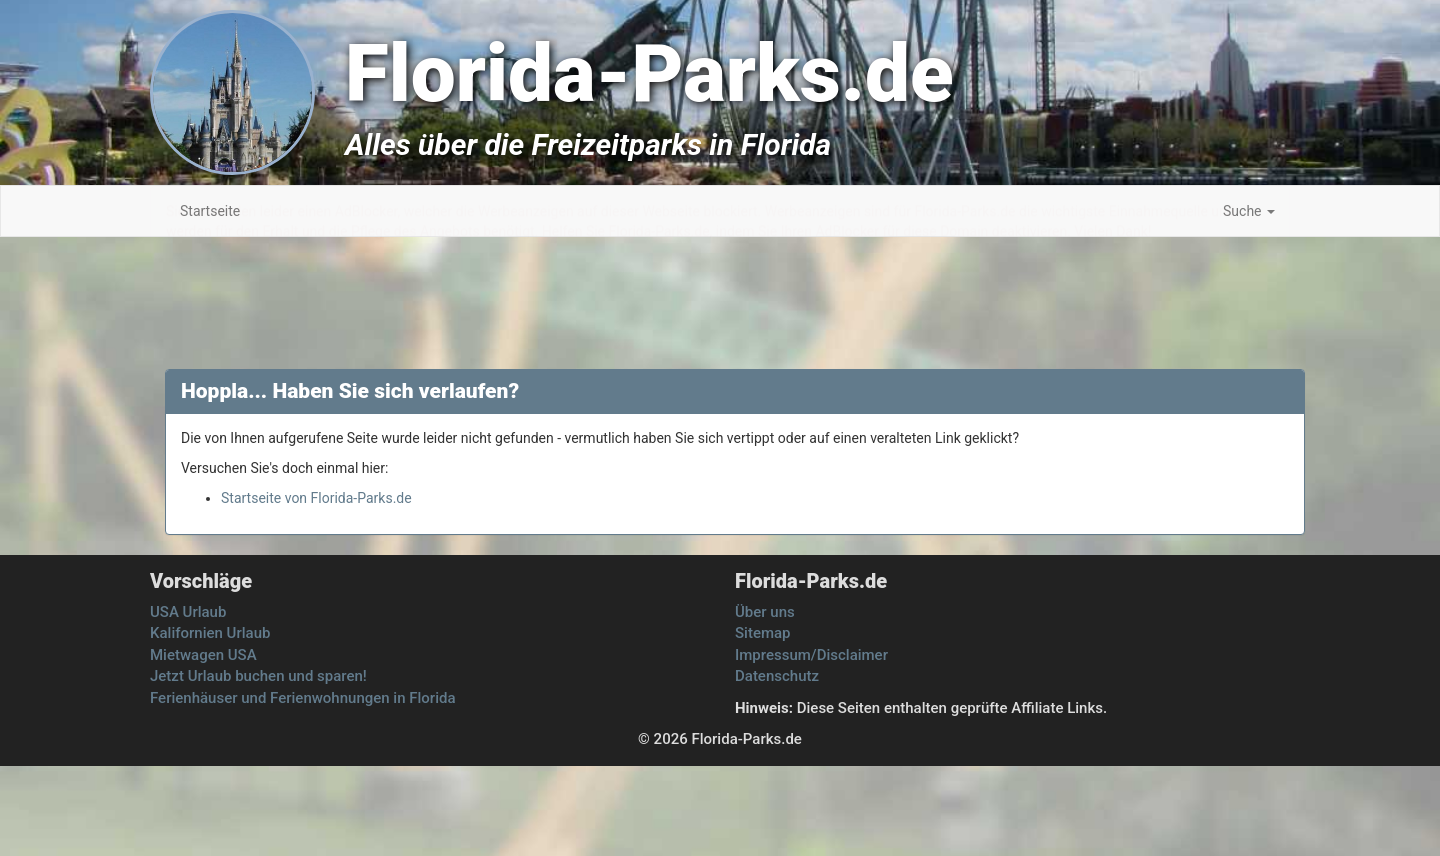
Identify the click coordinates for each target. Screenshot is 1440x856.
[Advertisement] (1350, 550)
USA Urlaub (188, 612)
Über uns (765, 612)
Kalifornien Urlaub (210, 633)
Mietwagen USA (203, 655)
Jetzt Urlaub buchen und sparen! (258, 676)
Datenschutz (777, 676)
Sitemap (763, 633)
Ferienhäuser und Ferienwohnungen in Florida (303, 698)
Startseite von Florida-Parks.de (316, 498)
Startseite (210, 211)
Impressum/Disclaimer (811, 655)
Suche (1249, 211)
